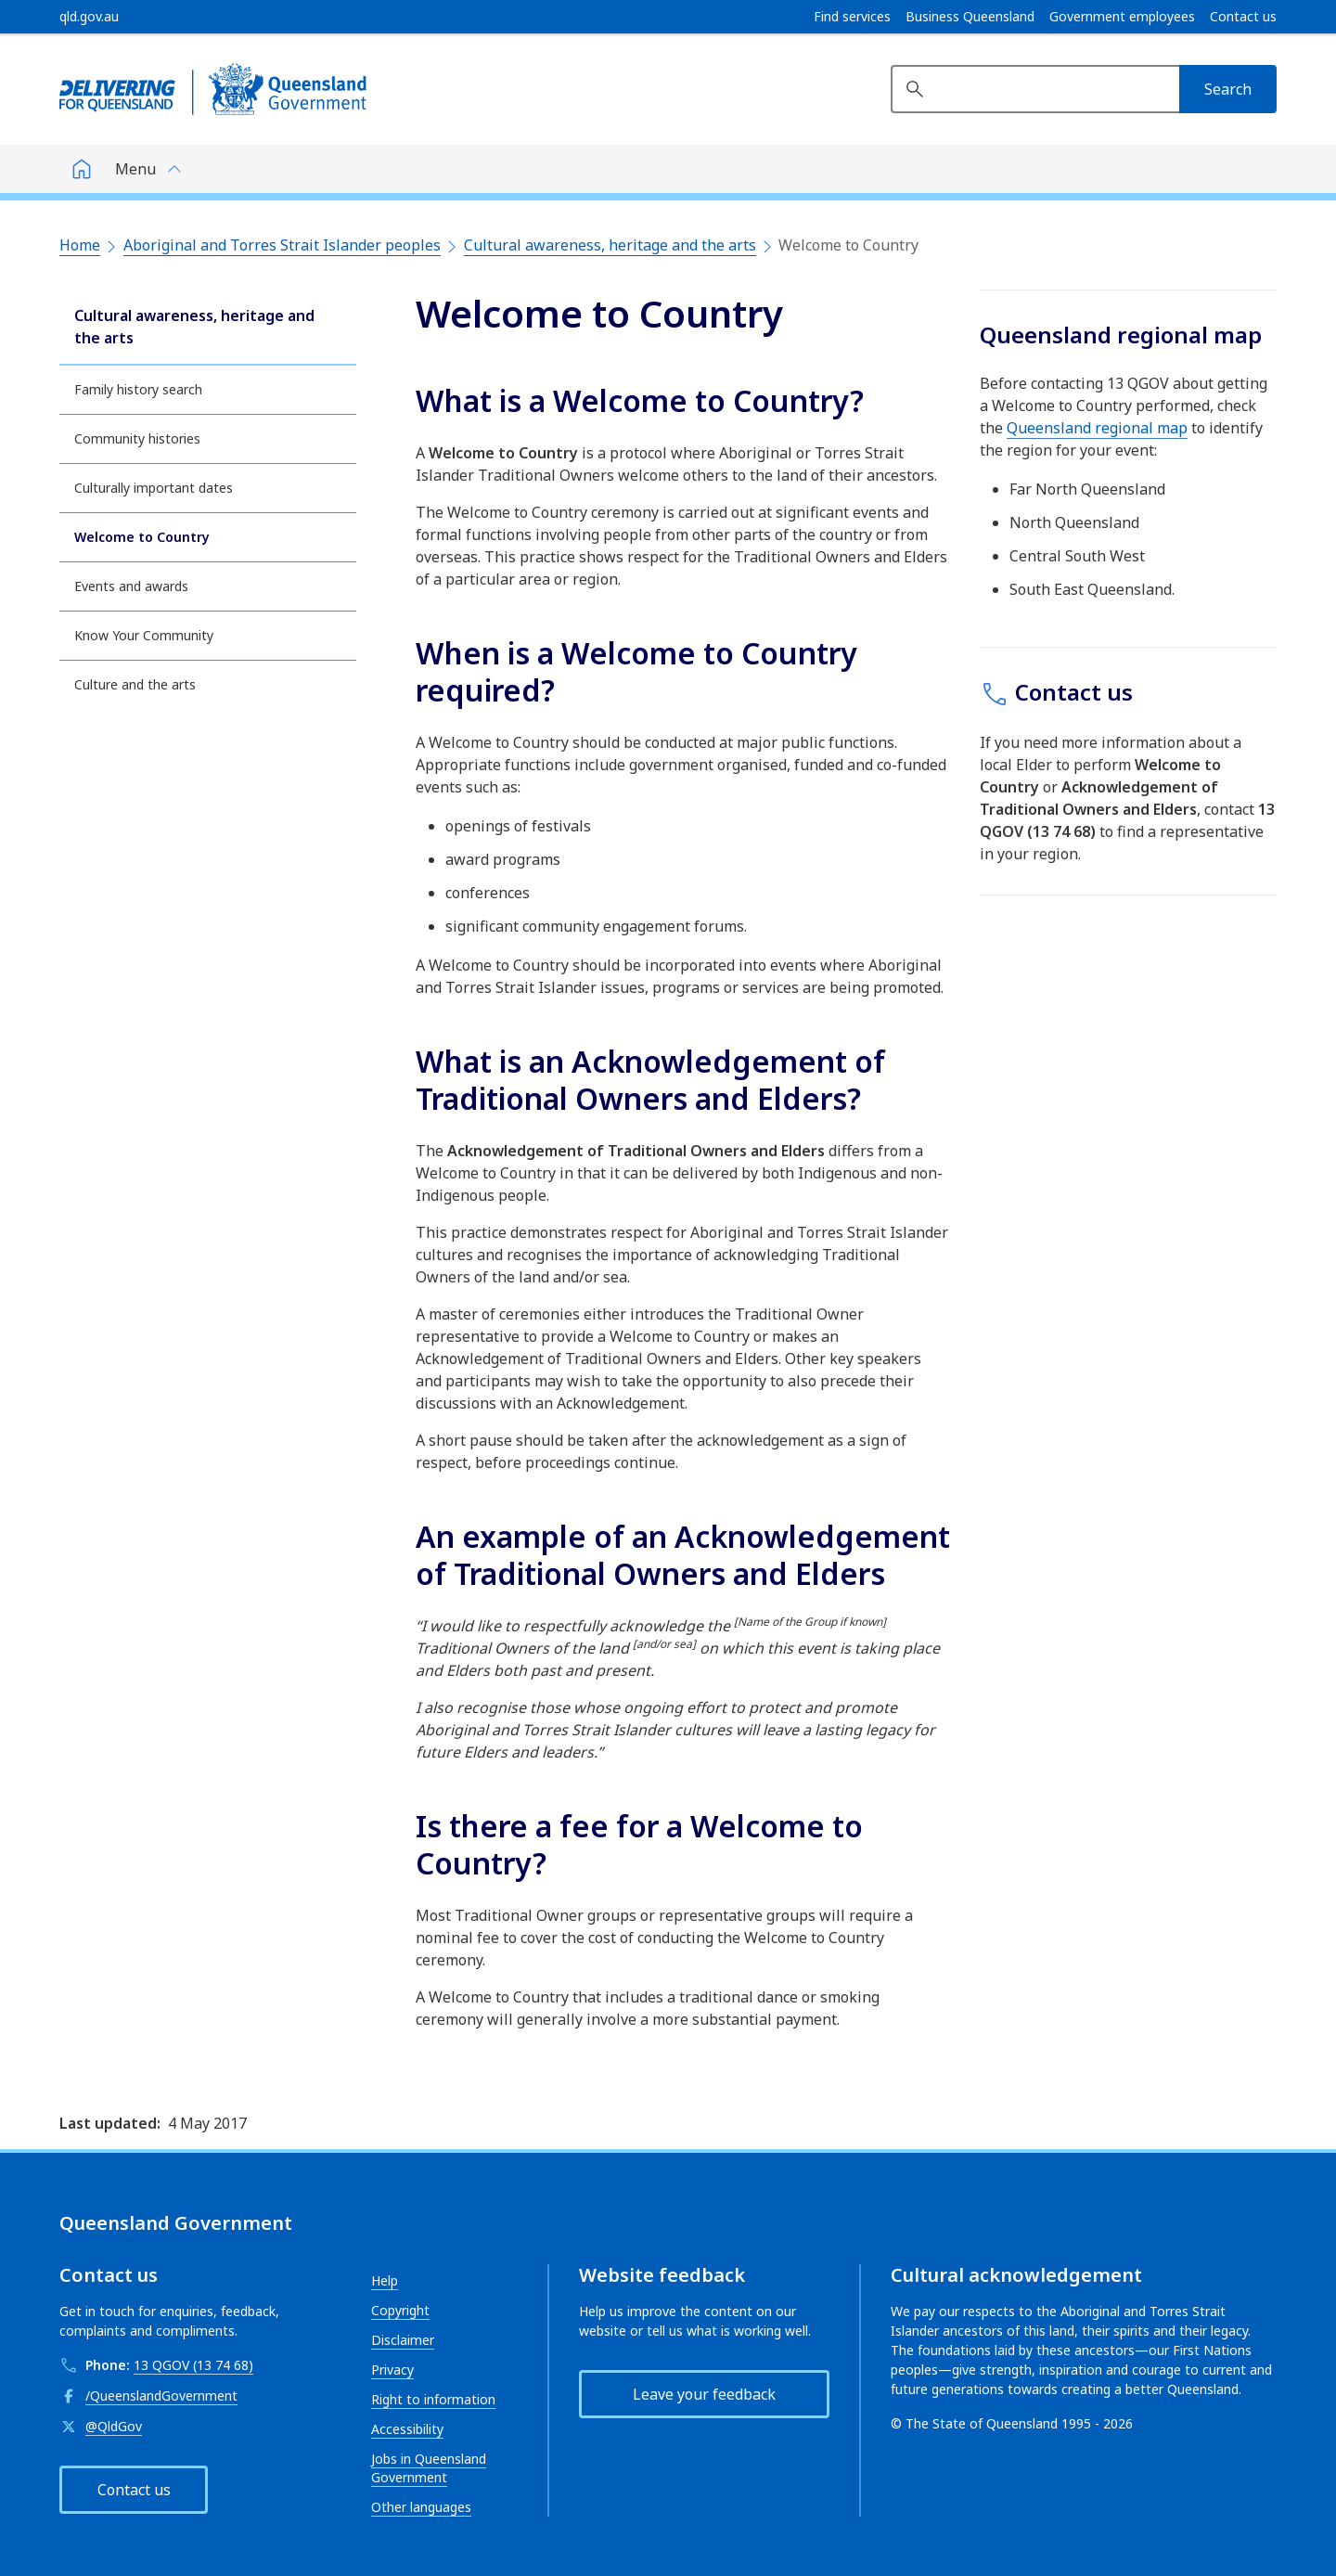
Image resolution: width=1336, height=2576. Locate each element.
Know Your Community (143, 635)
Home (79, 245)
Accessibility (407, 2429)
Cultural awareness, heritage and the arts (610, 245)
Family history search (138, 389)
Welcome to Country (142, 537)
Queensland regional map (1097, 428)
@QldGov (113, 2426)
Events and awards (131, 586)
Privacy (392, 2369)
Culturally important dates (153, 487)
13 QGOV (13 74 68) (193, 2365)
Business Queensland (970, 16)
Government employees (1122, 16)
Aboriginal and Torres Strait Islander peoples (282, 245)
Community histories (137, 438)
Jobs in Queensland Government (428, 2468)
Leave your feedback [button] (704, 2394)
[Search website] (1035, 89)
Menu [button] (135, 169)
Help (384, 2280)
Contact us (1243, 16)
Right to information (433, 2399)
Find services (852, 16)
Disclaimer (402, 2340)
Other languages (421, 2507)
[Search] (1228, 89)
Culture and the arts (135, 684)
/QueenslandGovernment (161, 2395)
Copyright (400, 2310)
